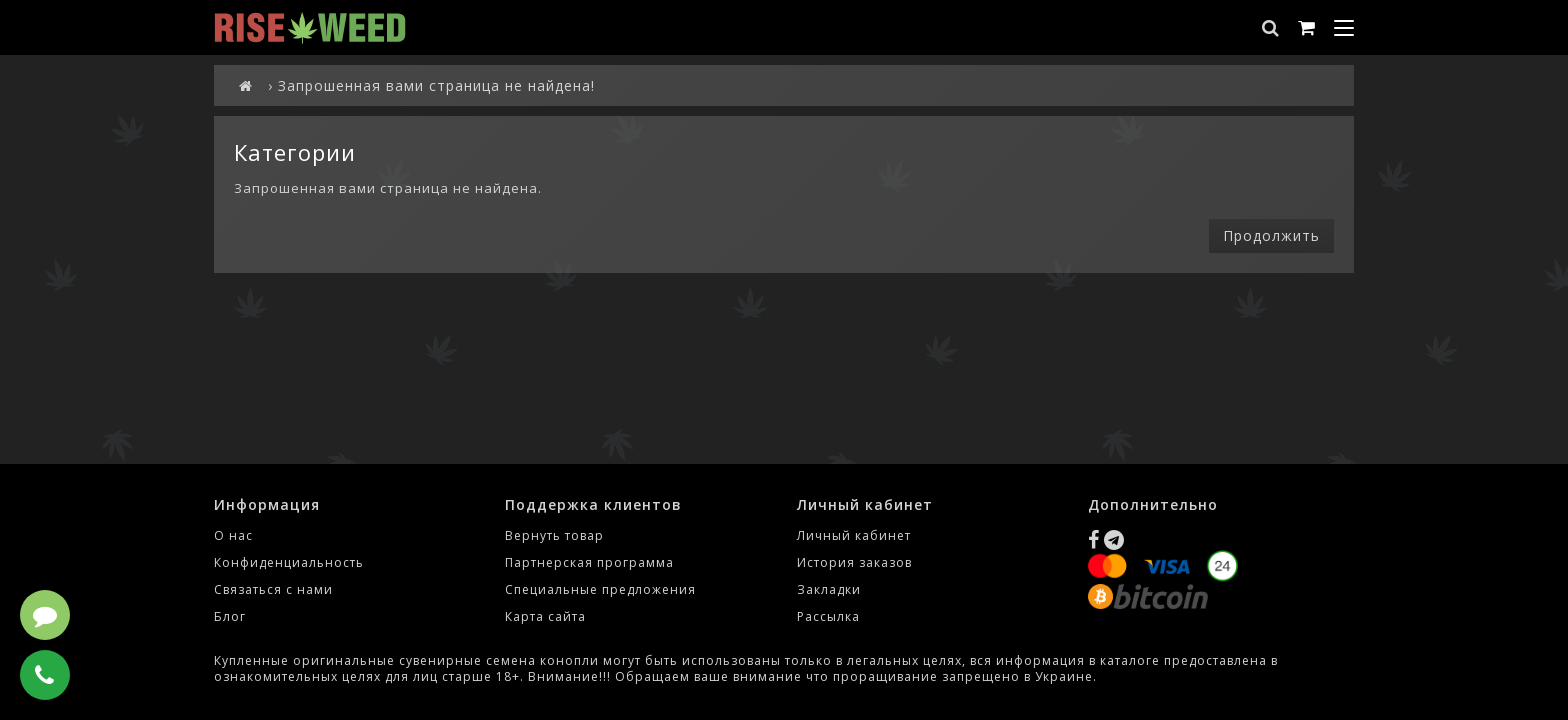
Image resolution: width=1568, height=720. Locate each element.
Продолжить (1271, 235)
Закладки (829, 589)
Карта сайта (545, 616)
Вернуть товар (554, 535)
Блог (230, 616)
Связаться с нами (273, 589)
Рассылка (828, 616)
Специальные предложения (600, 589)
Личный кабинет (854, 535)
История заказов (854, 562)
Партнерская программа (589, 562)
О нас (233, 535)
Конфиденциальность (289, 562)
